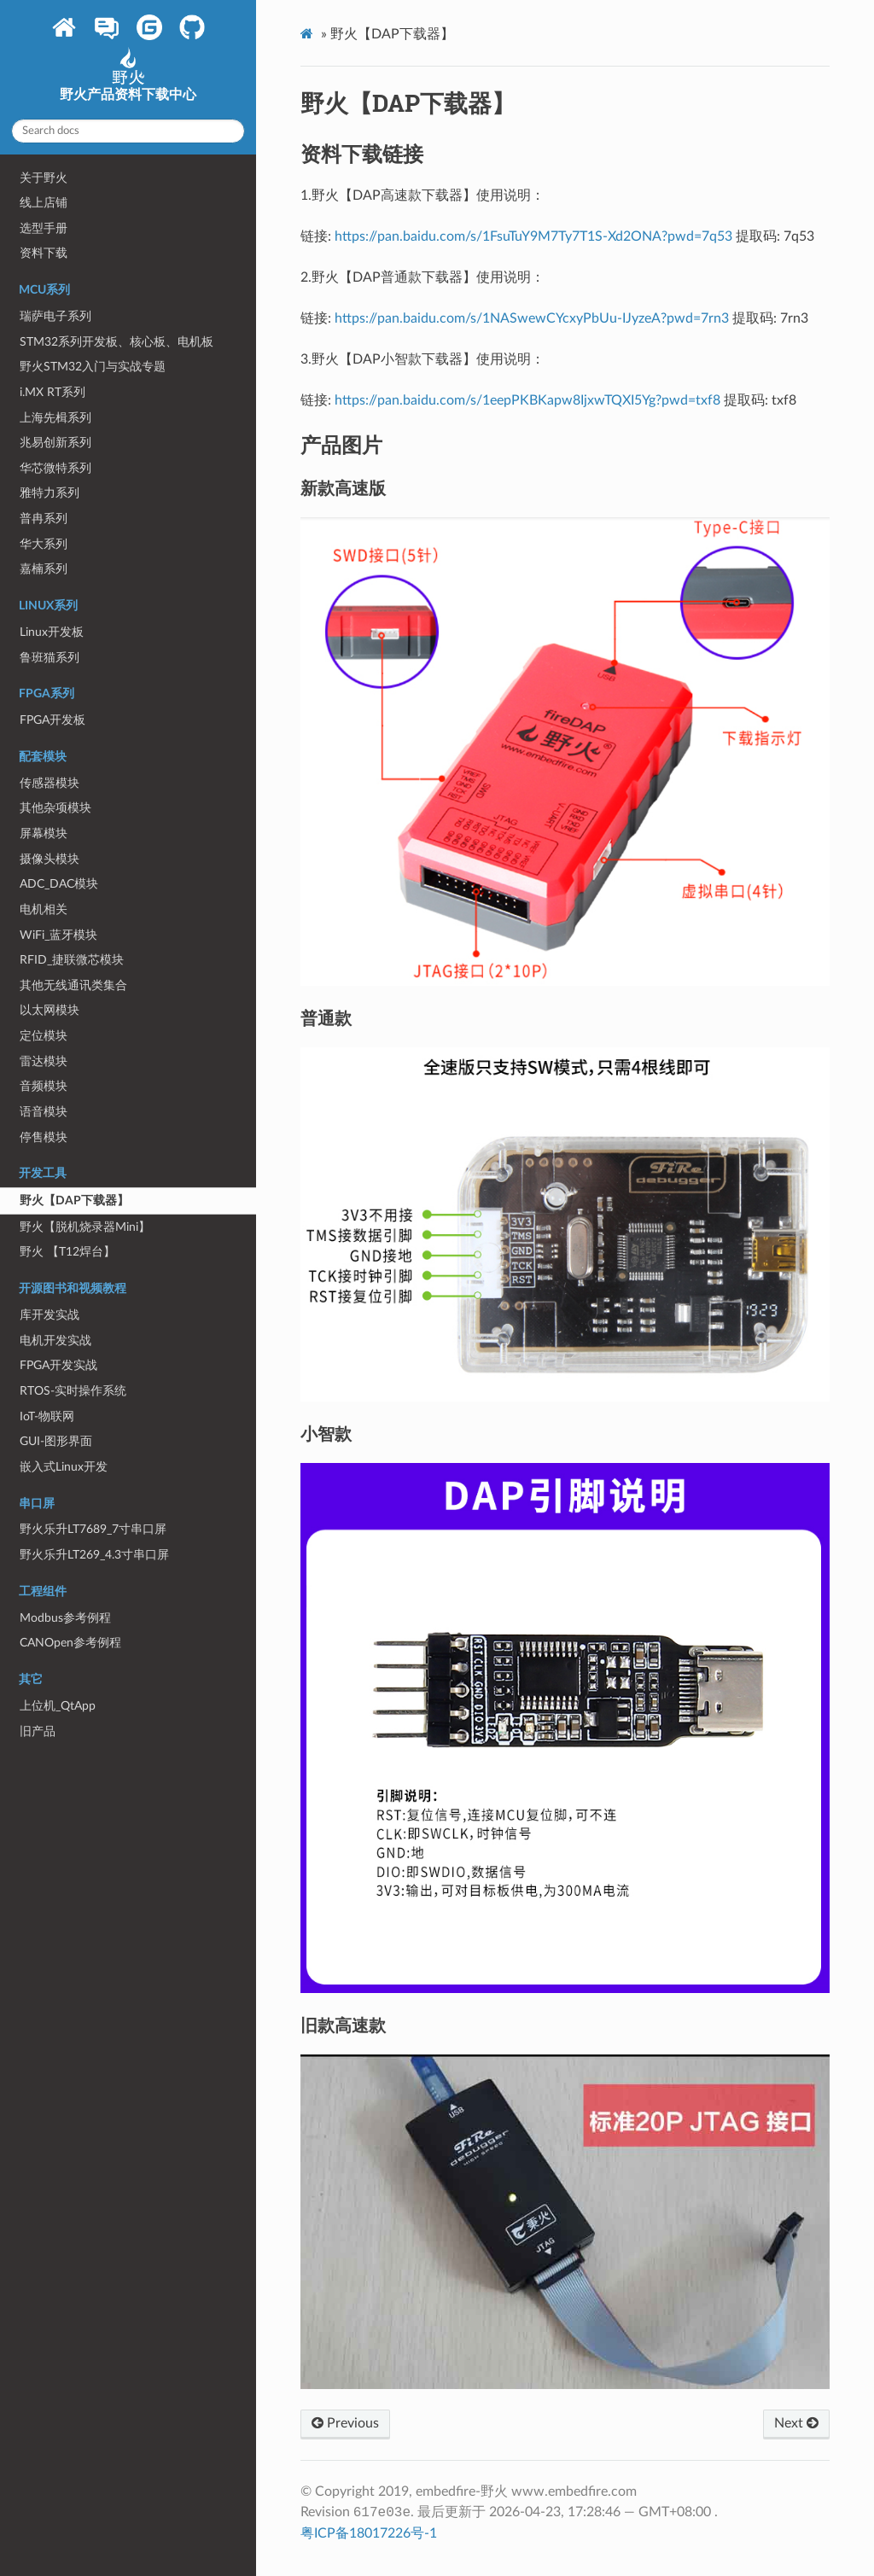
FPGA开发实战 (58, 1365)
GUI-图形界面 (56, 1441)
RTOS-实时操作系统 (73, 1390)
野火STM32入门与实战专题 (93, 366)
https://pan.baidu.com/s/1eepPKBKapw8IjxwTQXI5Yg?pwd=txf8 (527, 400)
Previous (345, 2423)
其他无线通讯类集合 (73, 985)
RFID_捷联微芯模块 (72, 959)
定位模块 (43, 1035)
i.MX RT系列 (52, 392)
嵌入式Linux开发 (64, 1466)
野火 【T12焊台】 (67, 1251)
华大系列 (43, 544)
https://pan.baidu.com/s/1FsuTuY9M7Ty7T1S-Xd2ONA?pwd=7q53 (533, 236)
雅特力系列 (49, 493)
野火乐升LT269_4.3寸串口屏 (94, 1554)
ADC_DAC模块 (59, 883)
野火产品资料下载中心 (128, 80)
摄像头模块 (49, 859)
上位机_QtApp (58, 1705)
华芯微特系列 (55, 468)
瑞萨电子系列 (55, 316)
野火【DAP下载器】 (74, 1200)
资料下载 (43, 253)
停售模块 (43, 1137)
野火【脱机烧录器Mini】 (85, 1227)
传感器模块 (49, 783)
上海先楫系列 (55, 417)
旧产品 (37, 1731)
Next (796, 2423)
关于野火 (43, 178)
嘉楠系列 (43, 568)
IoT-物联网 (47, 1416)
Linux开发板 (52, 632)
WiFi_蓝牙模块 (58, 935)
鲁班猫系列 (49, 657)
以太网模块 (49, 1010)
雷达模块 (43, 1061)
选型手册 (43, 228)
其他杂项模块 (55, 807)
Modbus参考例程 (65, 1617)
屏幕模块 (43, 833)
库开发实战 (49, 1314)
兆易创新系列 (55, 442)
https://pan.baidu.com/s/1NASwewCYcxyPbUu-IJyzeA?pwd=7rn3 (532, 318)
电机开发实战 (55, 1340)
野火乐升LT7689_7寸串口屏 (93, 1529)
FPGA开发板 (52, 720)
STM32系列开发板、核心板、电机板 (116, 341)
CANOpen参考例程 (70, 1642)
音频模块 (43, 1086)
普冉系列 (43, 518)
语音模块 (43, 1111)
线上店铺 (43, 202)
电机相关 (43, 909)
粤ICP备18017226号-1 (368, 2533)
